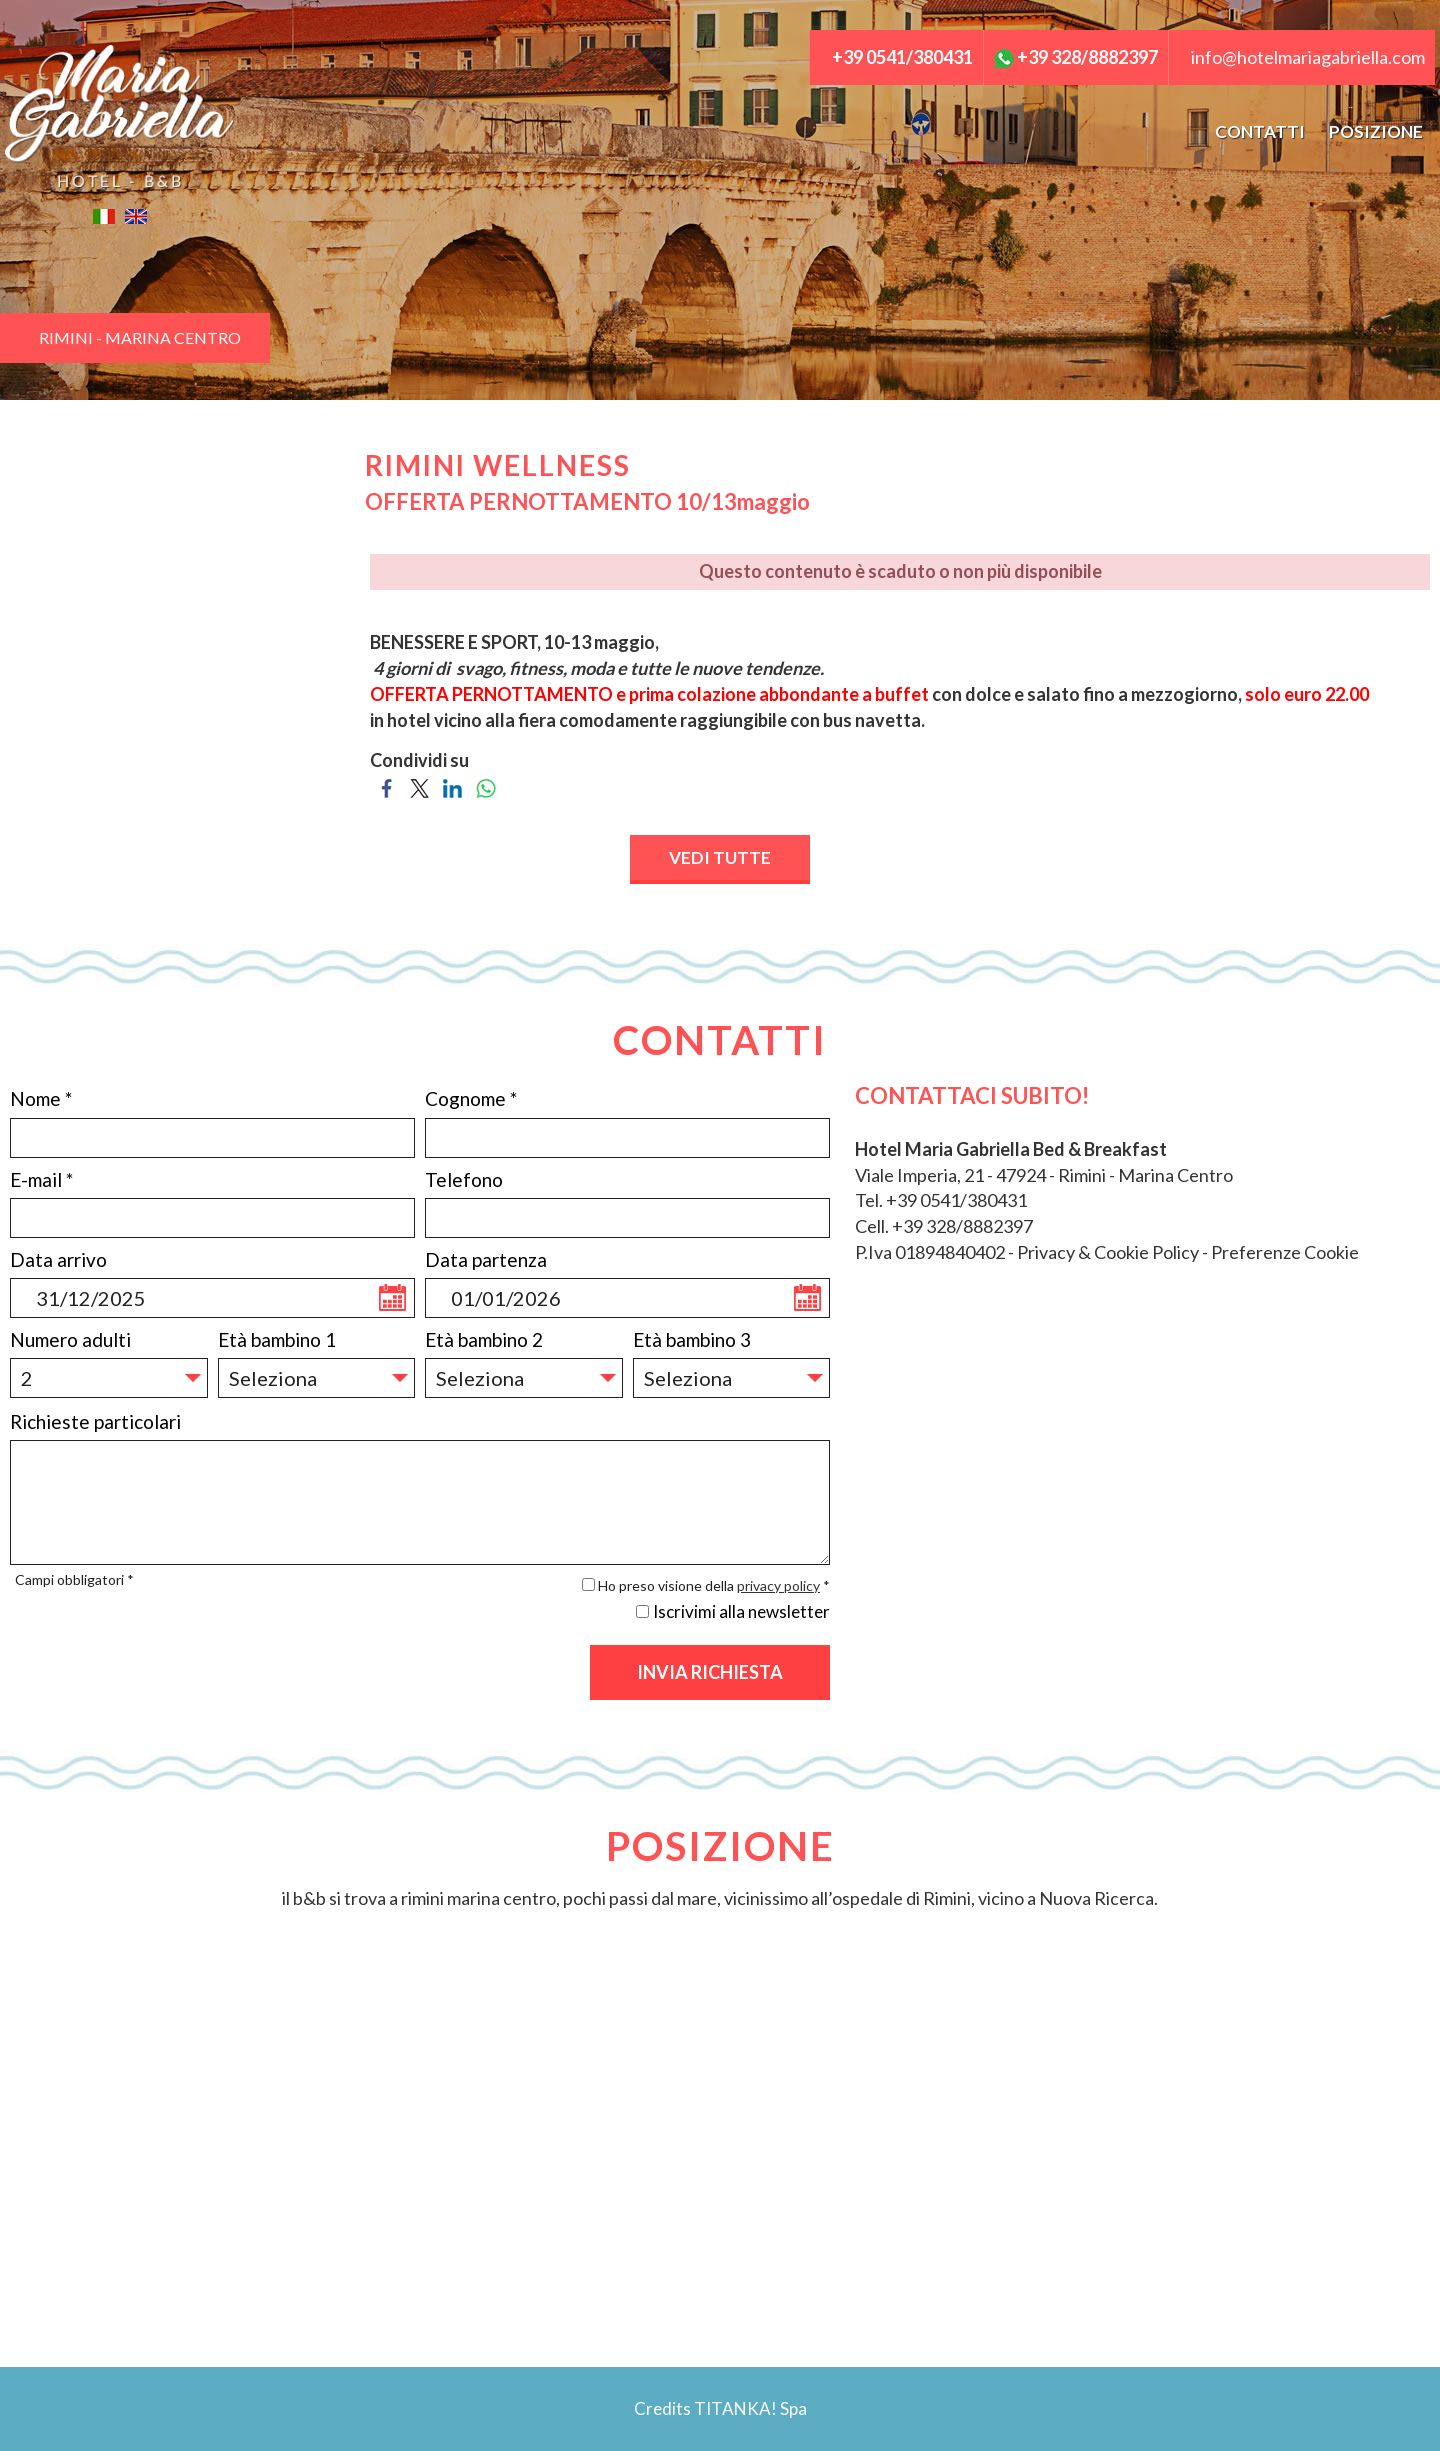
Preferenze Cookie (1285, 1252)
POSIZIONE (1376, 131)
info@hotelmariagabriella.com (1308, 57)
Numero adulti (70, 1339)
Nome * (41, 1098)
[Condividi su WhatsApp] (485, 786)
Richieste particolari (95, 1421)
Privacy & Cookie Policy (1108, 1252)
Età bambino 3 (692, 1339)
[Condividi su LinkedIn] (452, 786)
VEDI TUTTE (720, 857)
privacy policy (778, 1585)
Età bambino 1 (277, 1339)
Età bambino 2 (484, 1339)
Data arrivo (58, 1259)
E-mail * (41, 1179)
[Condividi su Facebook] (386, 786)
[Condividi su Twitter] (419, 786)
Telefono (464, 1179)
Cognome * (471, 1098)
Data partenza (486, 1259)
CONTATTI (1260, 131)
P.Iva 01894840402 (930, 1252)
